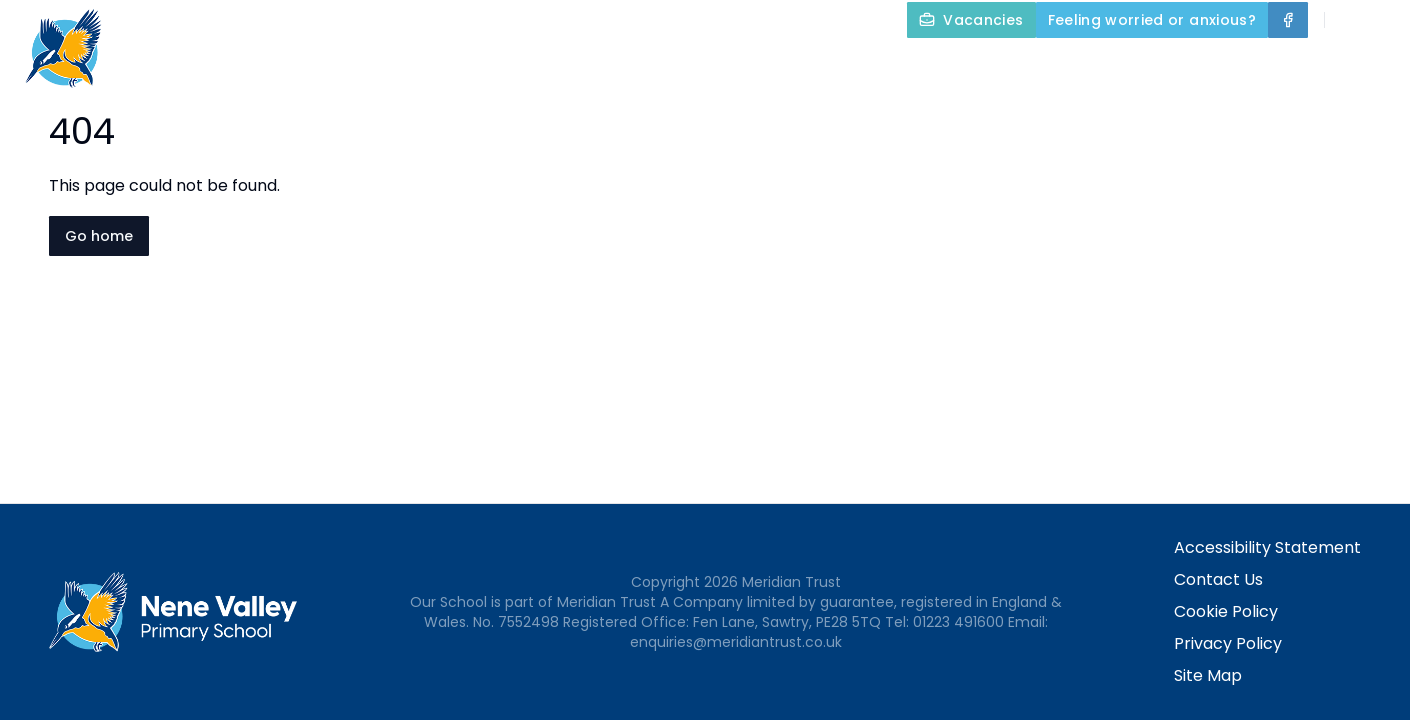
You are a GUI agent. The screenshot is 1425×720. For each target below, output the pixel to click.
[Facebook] (1288, 20)
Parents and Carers (1191, 66)
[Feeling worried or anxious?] (1152, 20)
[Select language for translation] (1393, 20)
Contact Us (1366, 66)
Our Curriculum (987, 66)
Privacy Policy (1228, 643)
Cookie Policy (1226, 611)
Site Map (1208, 675)
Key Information (796, 66)
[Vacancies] (971, 20)
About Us (628, 66)
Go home (99, 236)
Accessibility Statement (1267, 547)
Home (515, 66)
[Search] (1351, 20)
